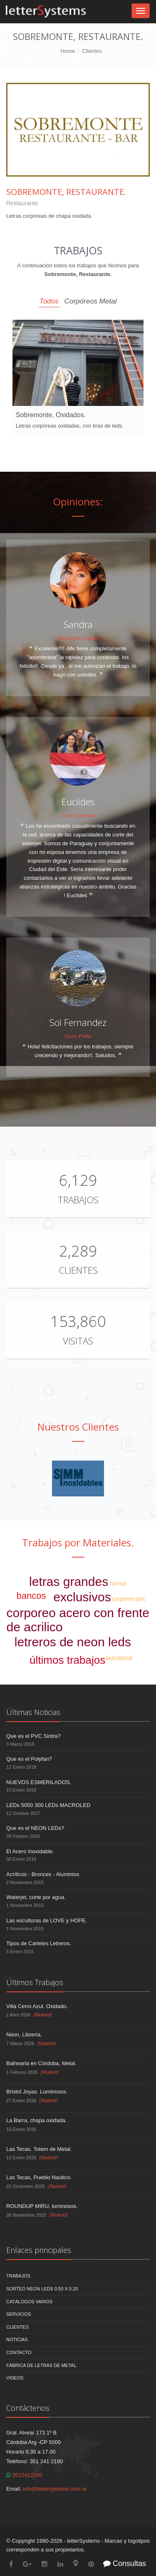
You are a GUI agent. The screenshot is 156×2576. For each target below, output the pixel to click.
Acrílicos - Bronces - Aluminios (42, 1874)
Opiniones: (78, 501)
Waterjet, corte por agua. (36, 1897)
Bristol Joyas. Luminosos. (36, 2091)
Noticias (17, 2339)
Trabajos (78, 1199)
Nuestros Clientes (78, 1427)
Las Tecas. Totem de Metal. (39, 2149)
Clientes (92, 51)
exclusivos (82, 1597)
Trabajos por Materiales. (78, 1542)
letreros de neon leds (73, 1642)
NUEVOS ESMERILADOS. (38, 1782)
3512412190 (24, 2475)
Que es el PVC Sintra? (33, 1736)
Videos (15, 2377)
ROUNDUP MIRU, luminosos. (42, 2206)
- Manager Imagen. (78, 638)
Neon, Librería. (24, 2034)
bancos (31, 1595)
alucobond (118, 1658)
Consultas (124, 2563)
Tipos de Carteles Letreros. (38, 1943)
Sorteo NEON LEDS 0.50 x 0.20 (42, 2288)
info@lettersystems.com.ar (55, 2489)
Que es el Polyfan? (29, 1759)
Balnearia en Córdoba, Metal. (41, 2063)
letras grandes (68, 1581)
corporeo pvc (129, 1598)
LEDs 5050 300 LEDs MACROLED (48, 1805)
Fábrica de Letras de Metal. (42, 2365)
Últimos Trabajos (34, 1982)
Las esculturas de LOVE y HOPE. (46, 1920)
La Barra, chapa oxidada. (36, 2120)
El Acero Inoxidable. (30, 1851)
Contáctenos (28, 2408)
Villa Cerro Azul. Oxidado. (37, 2006)
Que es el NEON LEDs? (35, 1828)
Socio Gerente (78, 815)
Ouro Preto (78, 1036)
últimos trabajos (67, 1660)
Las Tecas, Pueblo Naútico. (39, 2177)
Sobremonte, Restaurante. (66, 191)
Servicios (18, 2314)
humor (118, 1583)
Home (68, 51)
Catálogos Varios (29, 2301)
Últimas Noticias (33, 1712)
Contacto (19, 2352)
